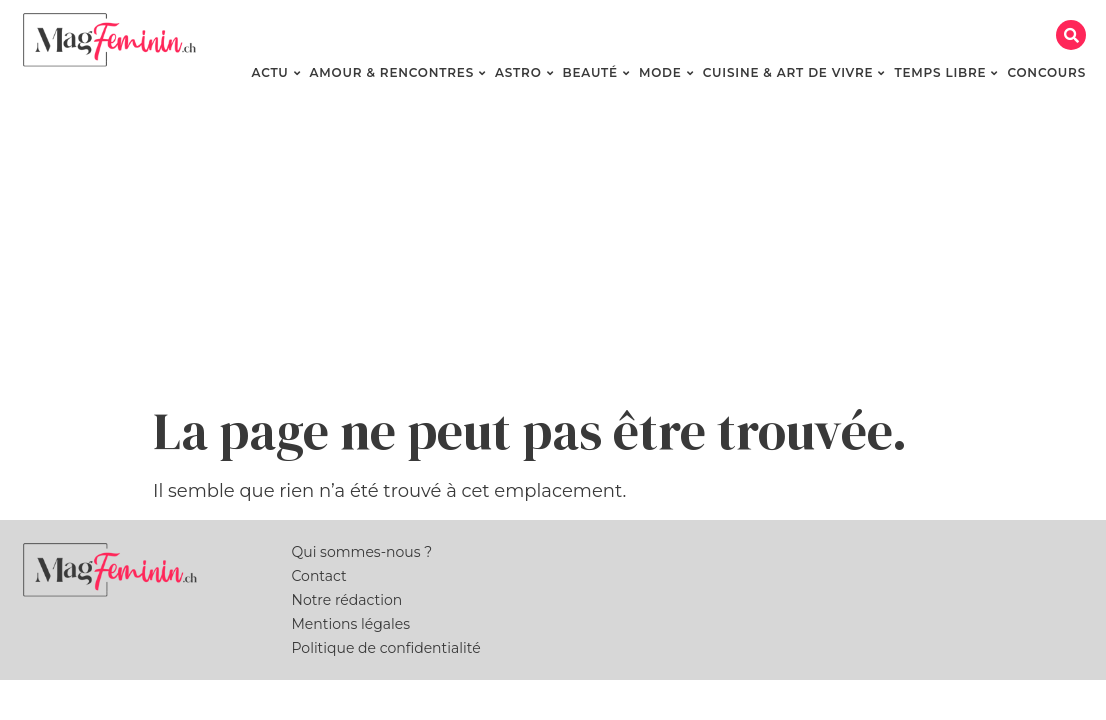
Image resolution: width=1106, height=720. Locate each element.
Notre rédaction (347, 600)
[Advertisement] (553, 250)
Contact (319, 576)
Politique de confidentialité (386, 648)
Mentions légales (351, 624)
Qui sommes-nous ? (362, 552)
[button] (1071, 35)
